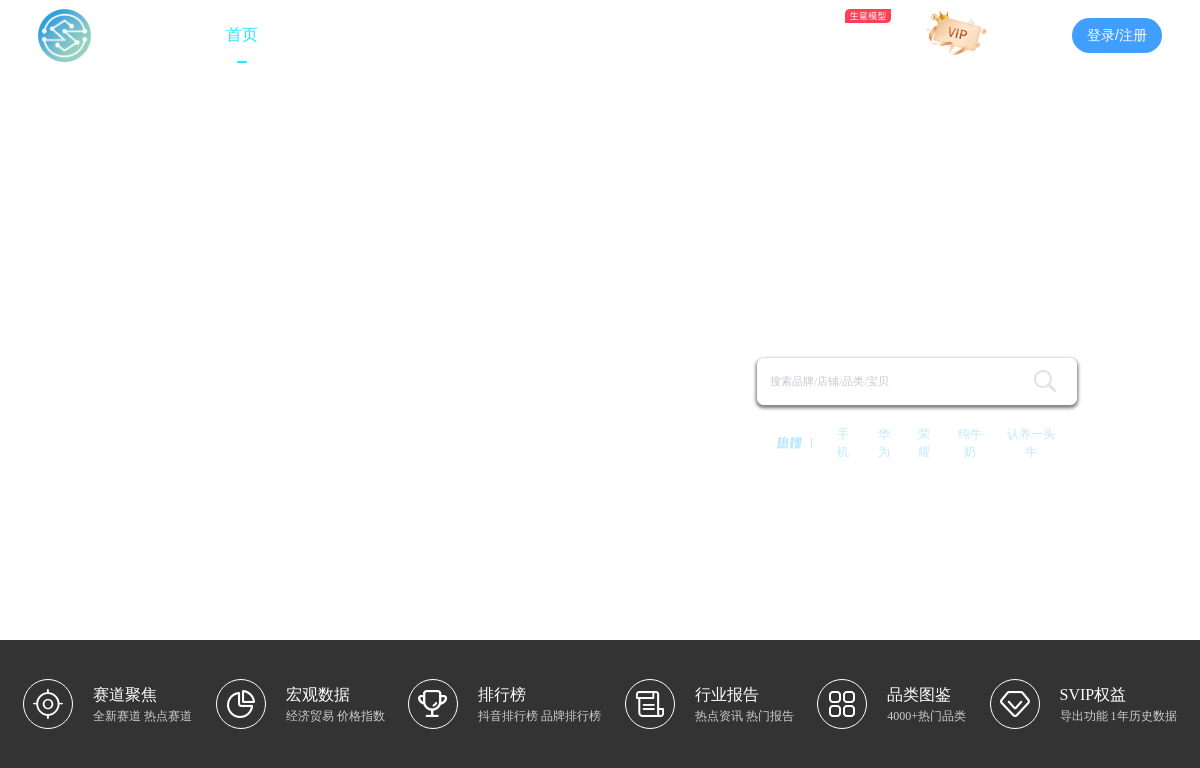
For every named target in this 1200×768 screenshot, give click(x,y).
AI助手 (826, 33)
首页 (242, 34)
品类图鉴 (730, 34)
